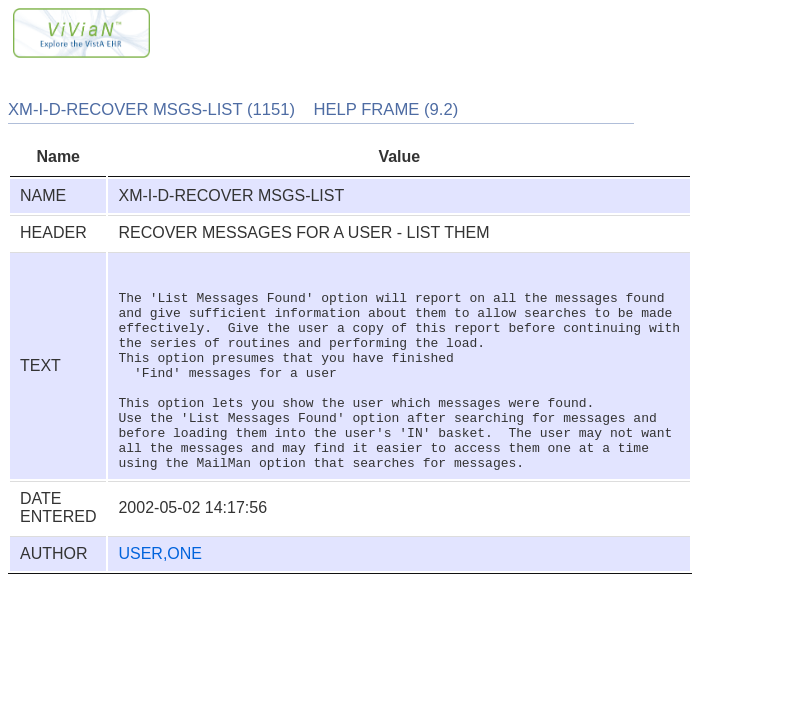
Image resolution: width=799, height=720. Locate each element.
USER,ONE (160, 595)
